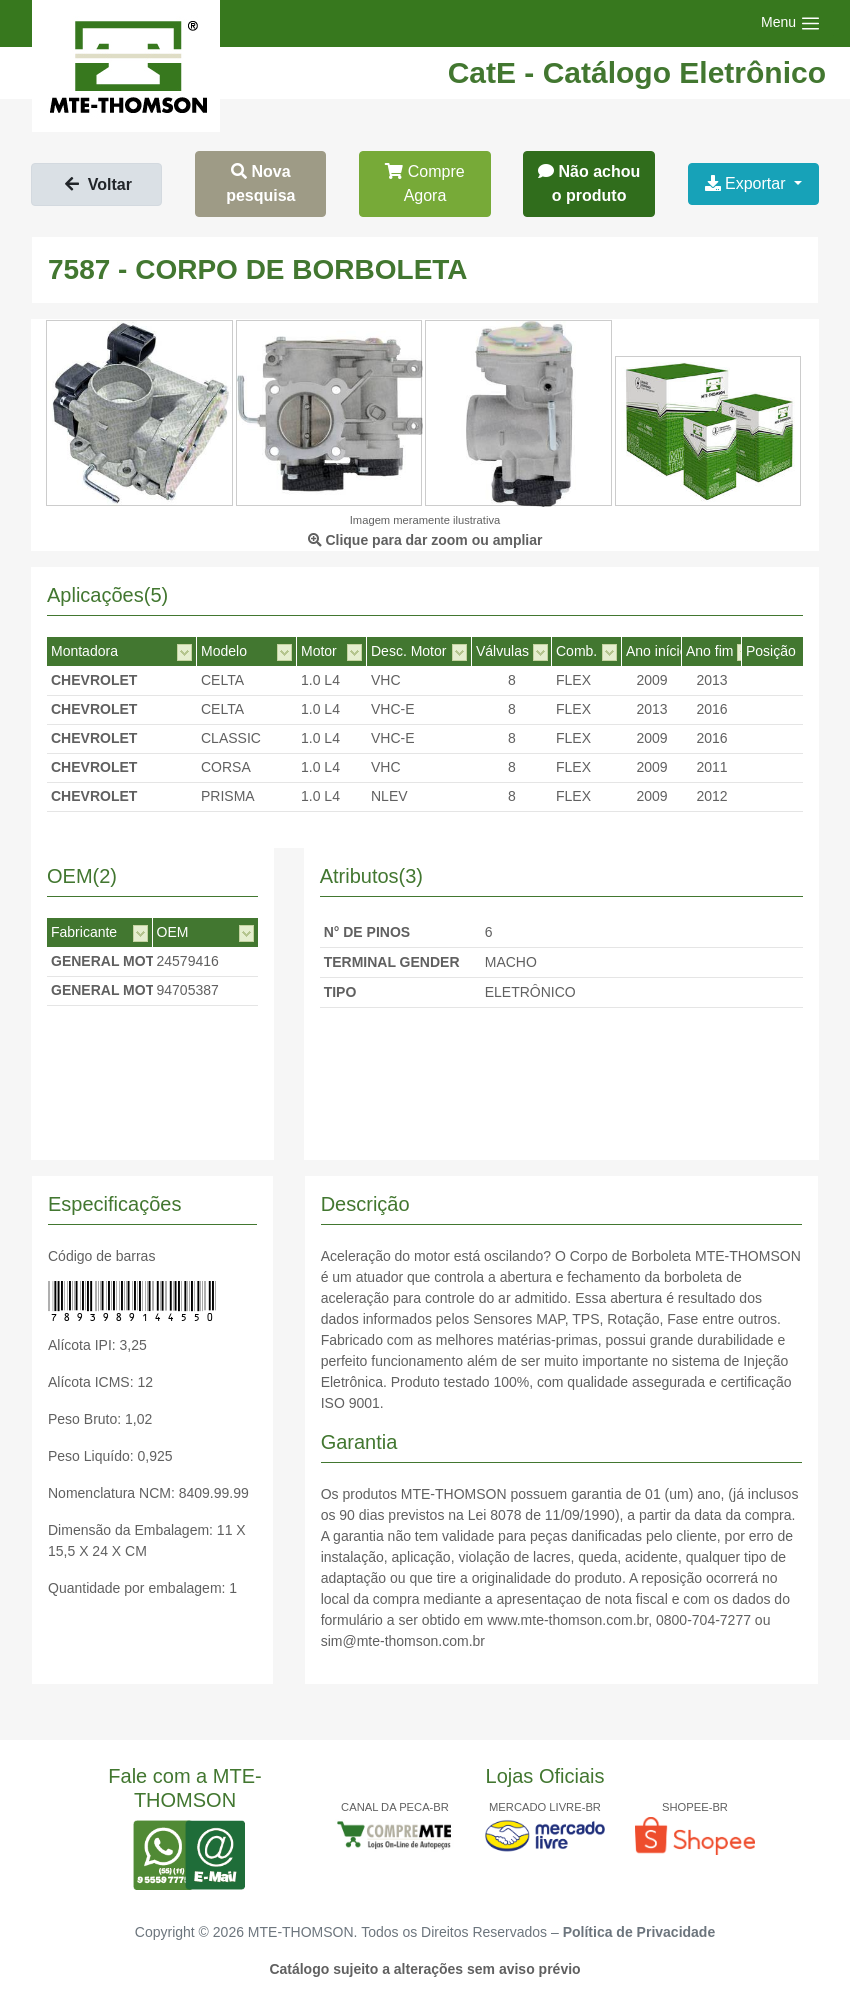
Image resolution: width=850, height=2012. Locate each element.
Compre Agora (424, 183)
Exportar (747, 183)
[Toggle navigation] (791, 23)
